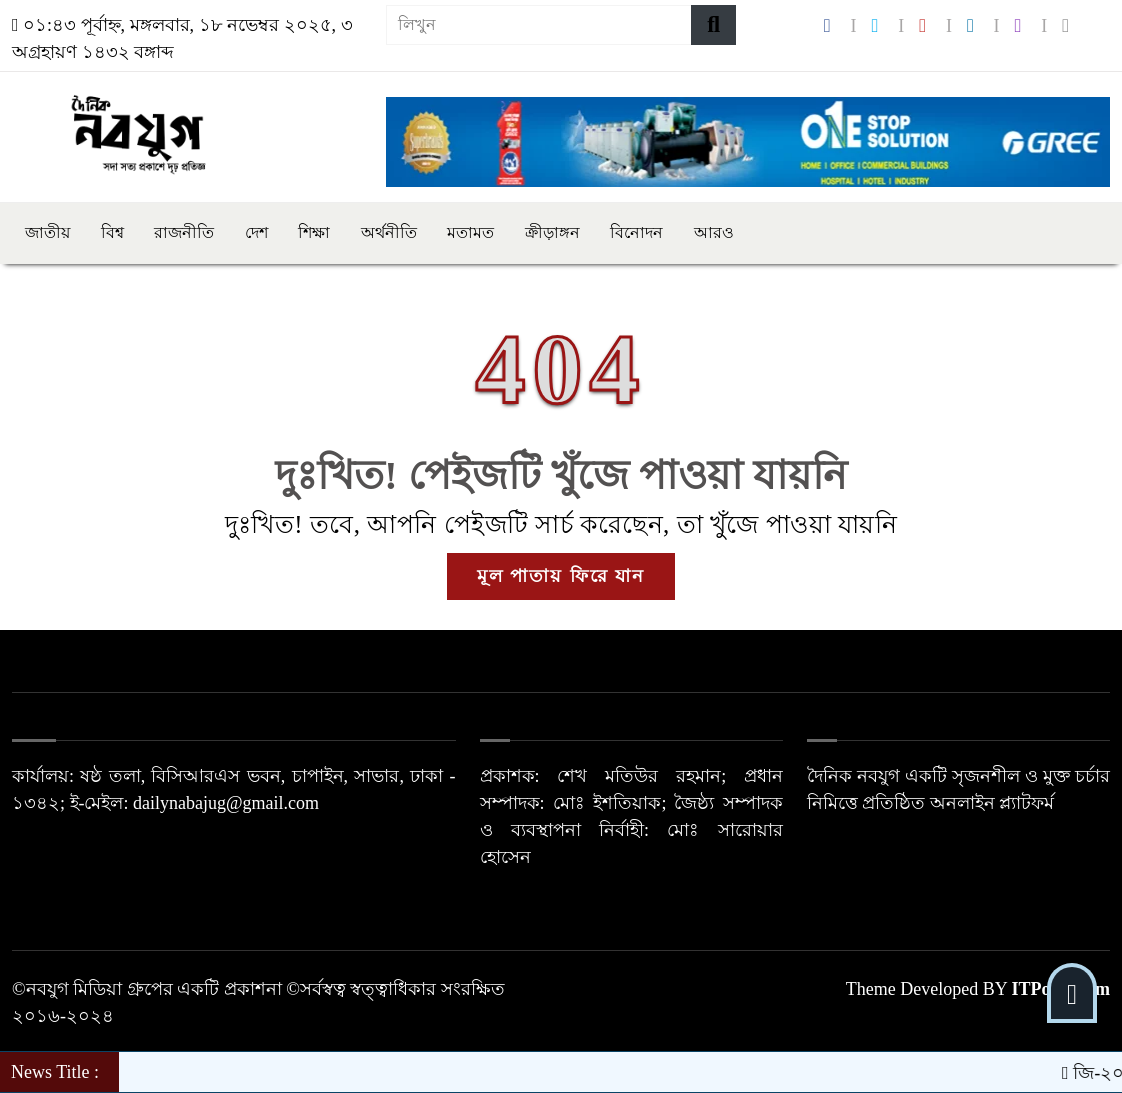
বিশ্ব (112, 232)
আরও (714, 232)
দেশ (256, 232)
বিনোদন (636, 232)
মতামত (470, 232)
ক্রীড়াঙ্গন (552, 232)
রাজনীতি (184, 232)
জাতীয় (47, 232)
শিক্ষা (314, 232)
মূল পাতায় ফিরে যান (561, 576)
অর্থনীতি (389, 232)
